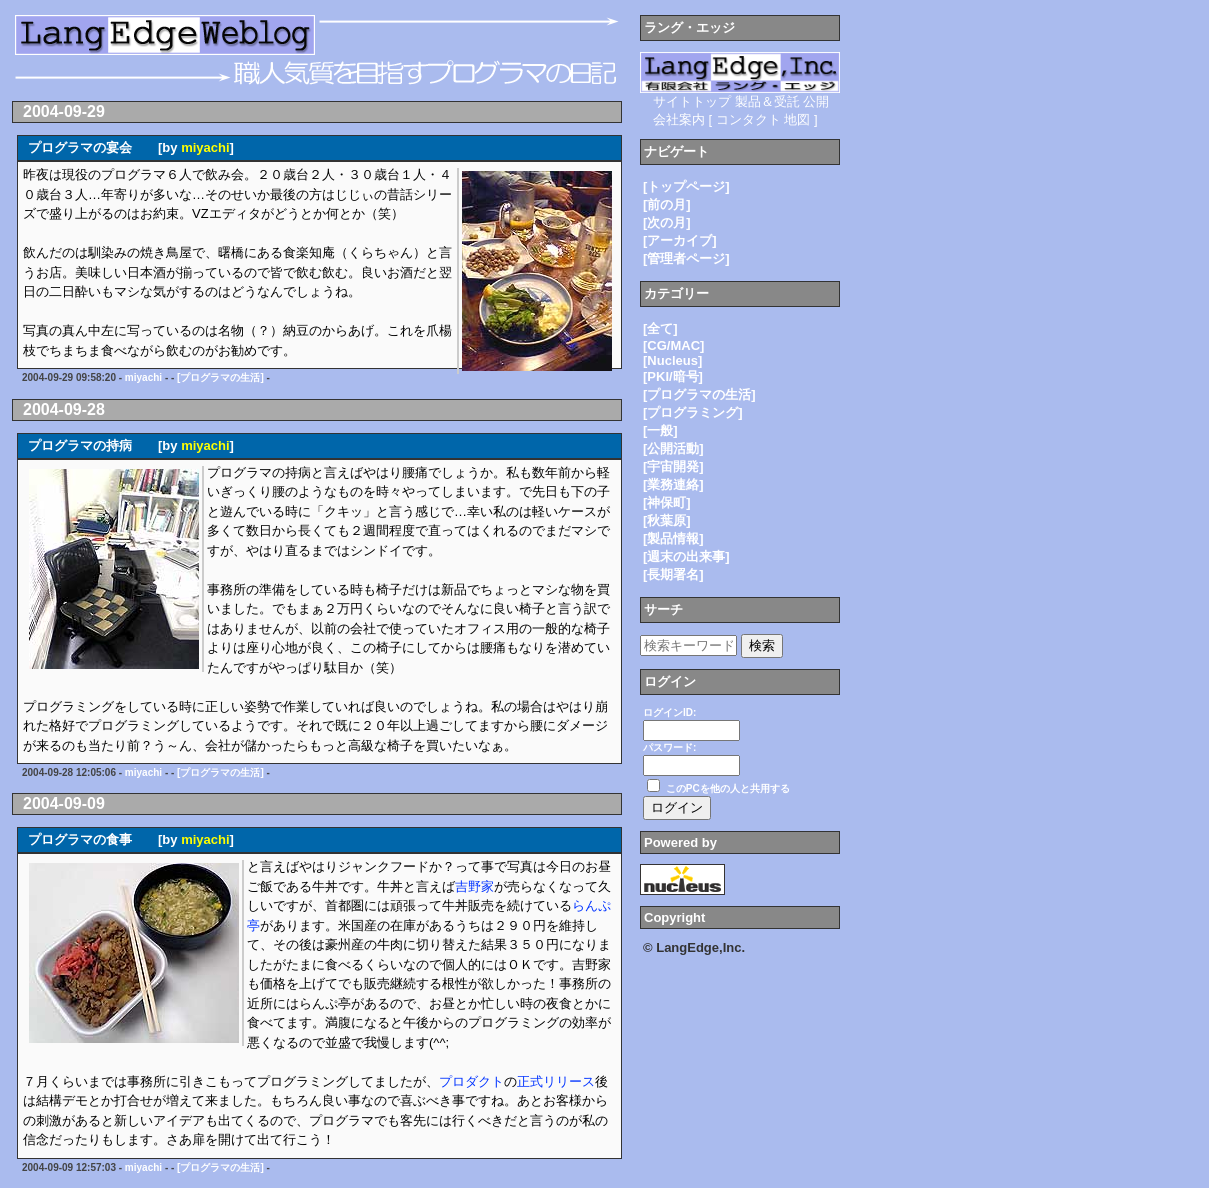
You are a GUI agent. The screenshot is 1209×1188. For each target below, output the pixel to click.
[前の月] (667, 204)
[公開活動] (673, 448)
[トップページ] (686, 186)
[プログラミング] (693, 412)
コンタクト (748, 119)
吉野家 (474, 886)
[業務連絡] (673, 484)
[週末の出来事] (686, 556)
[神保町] (667, 502)
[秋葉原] (667, 520)
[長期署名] (673, 574)
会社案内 (679, 119)
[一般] (660, 430)
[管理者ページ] (686, 258)
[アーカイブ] (680, 240)
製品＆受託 (767, 101)
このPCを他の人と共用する (728, 788)
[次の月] (667, 222)
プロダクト (471, 1081)
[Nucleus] (672, 360)
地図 (797, 119)
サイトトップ (692, 101)
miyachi (205, 147)
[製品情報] (673, 538)
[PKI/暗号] (673, 376)
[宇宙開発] (673, 466)
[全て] (660, 328)
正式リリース (556, 1081)
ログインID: (669, 712)
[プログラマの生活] (220, 377)
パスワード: (669, 747)
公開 (816, 101)
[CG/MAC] (673, 345)
